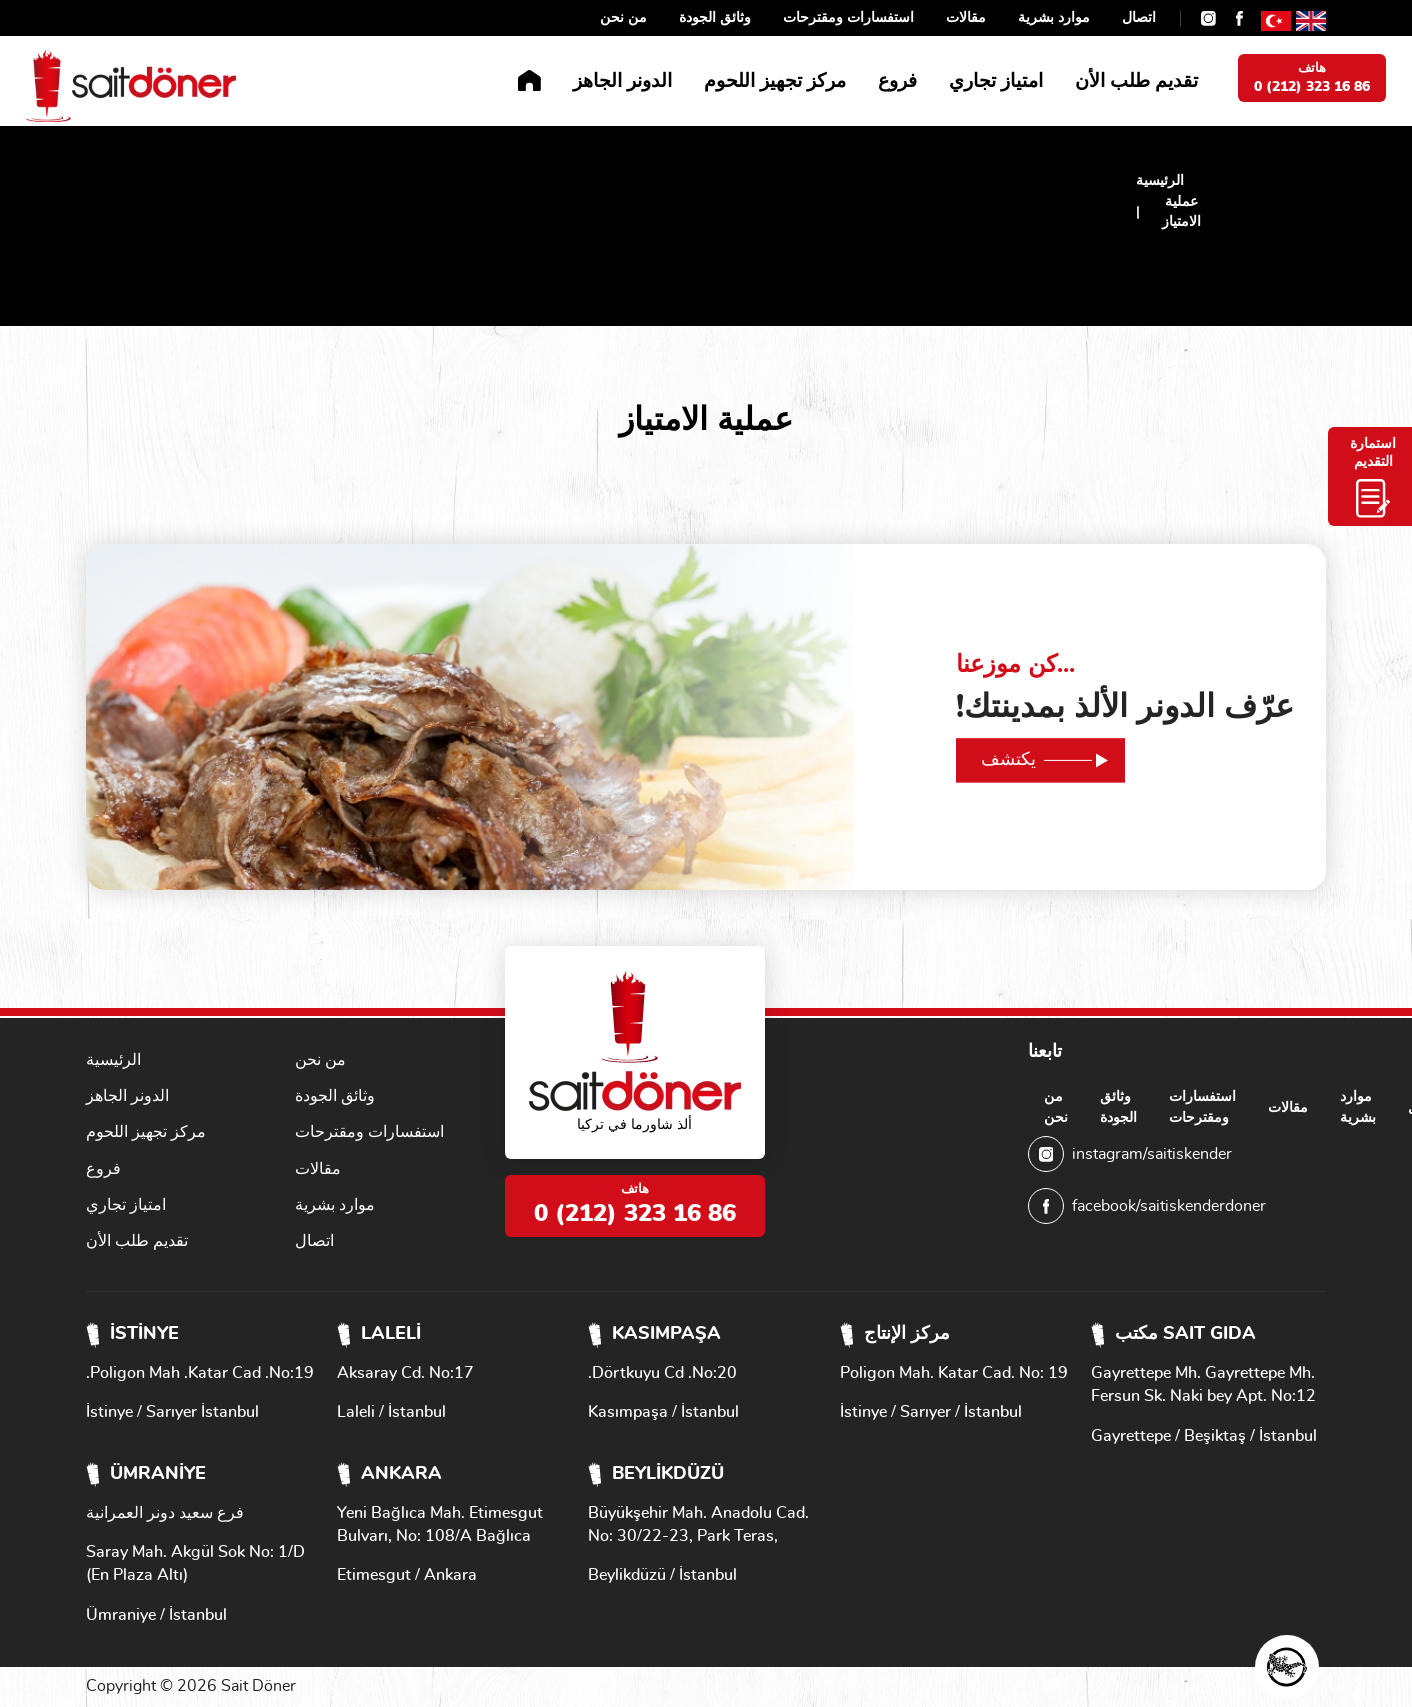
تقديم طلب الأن (1136, 81)
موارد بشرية (1054, 18)
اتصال (1139, 18)
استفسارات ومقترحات (848, 18)
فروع (897, 81)
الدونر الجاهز (622, 81)
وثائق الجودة (715, 18)
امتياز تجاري (996, 81)
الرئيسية (1160, 181)
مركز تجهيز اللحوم (775, 81)
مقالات (966, 18)
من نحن (623, 18)
